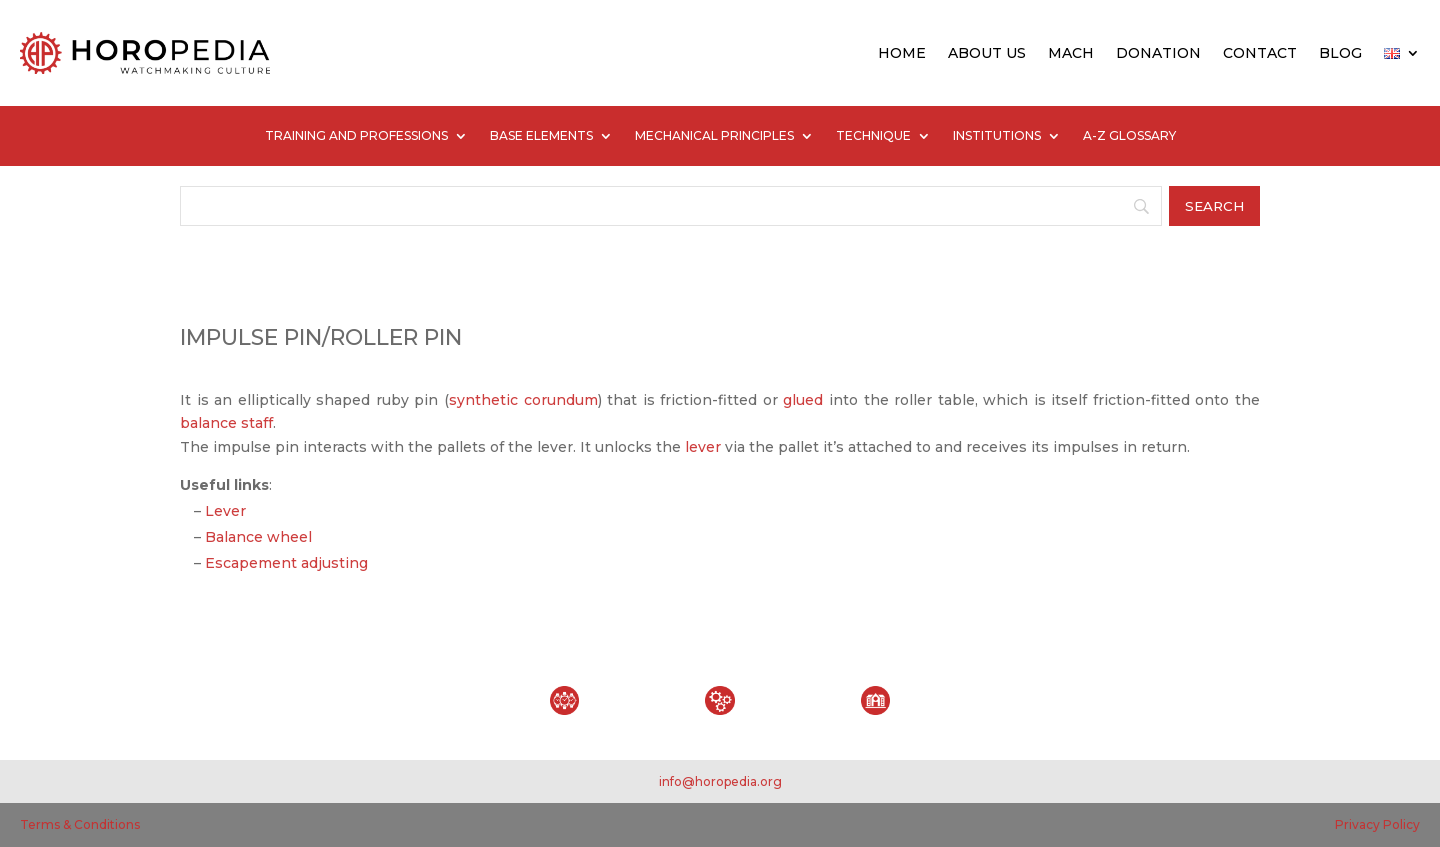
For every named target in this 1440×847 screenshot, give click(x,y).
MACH (1071, 53)
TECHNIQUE (873, 136)
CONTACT (1260, 53)
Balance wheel (258, 537)
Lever (225, 511)
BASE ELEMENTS (541, 136)
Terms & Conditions (80, 824)
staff (257, 423)
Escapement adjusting (286, 563)
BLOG (1340, 53)
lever (703, 447)
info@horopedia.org (720, 781)
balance (208, 423)
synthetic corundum (523, 400)
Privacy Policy (1377, 824)
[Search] (671, 206)
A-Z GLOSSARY (1129, 136)
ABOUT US (987, 53)
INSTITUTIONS (997, 136)
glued (803, 400)
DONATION (1158, 53)
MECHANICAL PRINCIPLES (714, 136)
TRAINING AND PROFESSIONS (356, 136)
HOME (902, 53)
